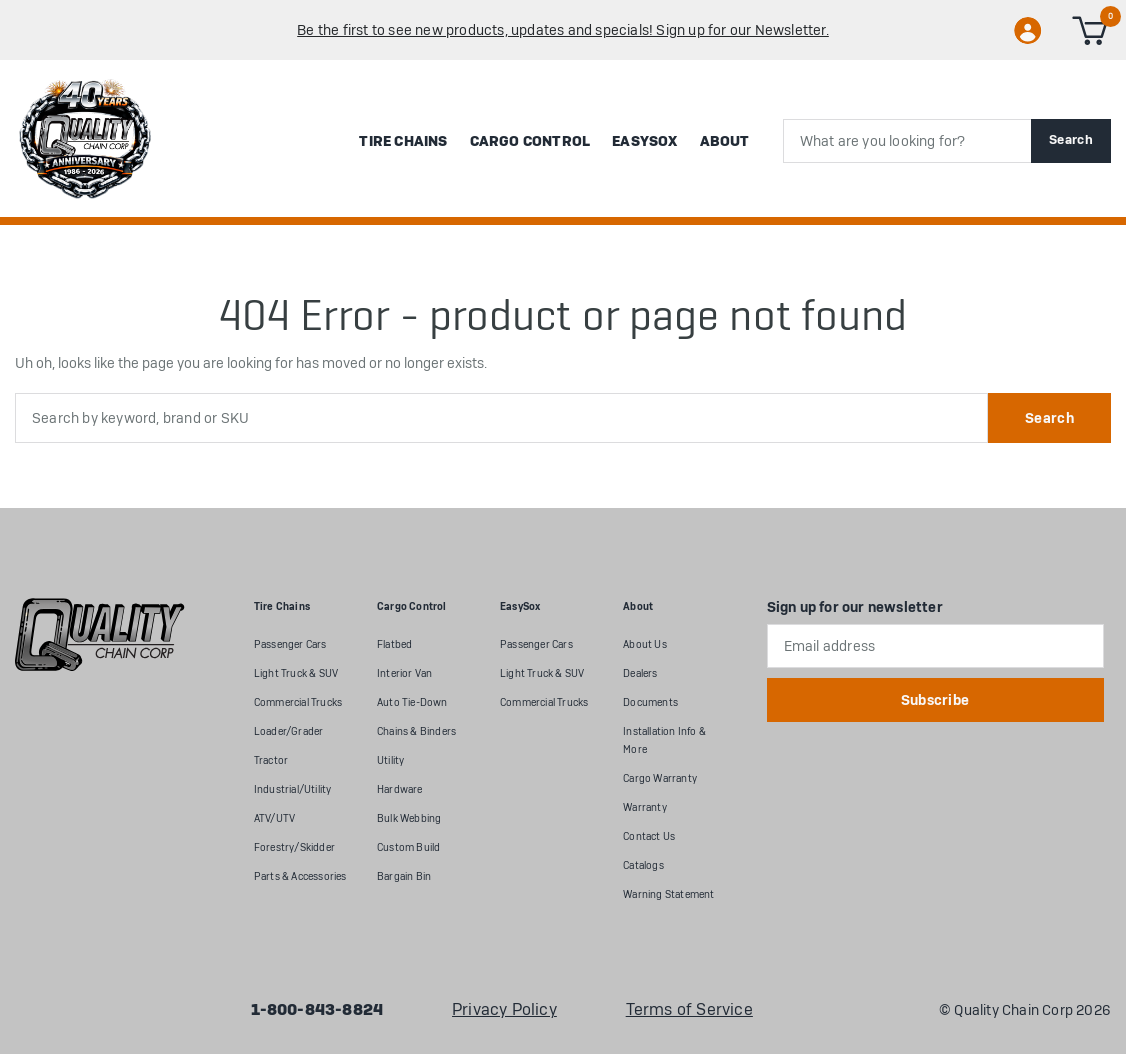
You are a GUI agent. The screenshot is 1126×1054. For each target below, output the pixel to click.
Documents (650, 702)
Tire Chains (403, 141)
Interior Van (404, 673)
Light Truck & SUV (296, 673)
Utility (390, 760)
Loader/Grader (289, 731)
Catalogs (643, 865)
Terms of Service (689, 1010)
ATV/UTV (274, 818)
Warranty (645, 807)
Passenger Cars (290, 644)
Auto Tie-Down (412, 702)
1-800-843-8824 (317, 1010)
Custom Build (408, 847)
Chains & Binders (416, 731)
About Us (645, 644)
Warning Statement (668, 894)
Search (1071, 139)
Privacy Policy (504, 1010)
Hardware (400, 789)
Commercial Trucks (298, 702)
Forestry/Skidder (294, 847)
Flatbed (394, 644)
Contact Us (649, 836)
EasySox (644, 141)
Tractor (271, 760)
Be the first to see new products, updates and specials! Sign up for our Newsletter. (563, 30)
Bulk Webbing (409, 818)
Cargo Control (530, 141)
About (725, 141)
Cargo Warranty (660, 778)
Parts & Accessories (300, 876)
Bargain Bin (404, 876)
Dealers (640, 673)
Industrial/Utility (293, 789)
